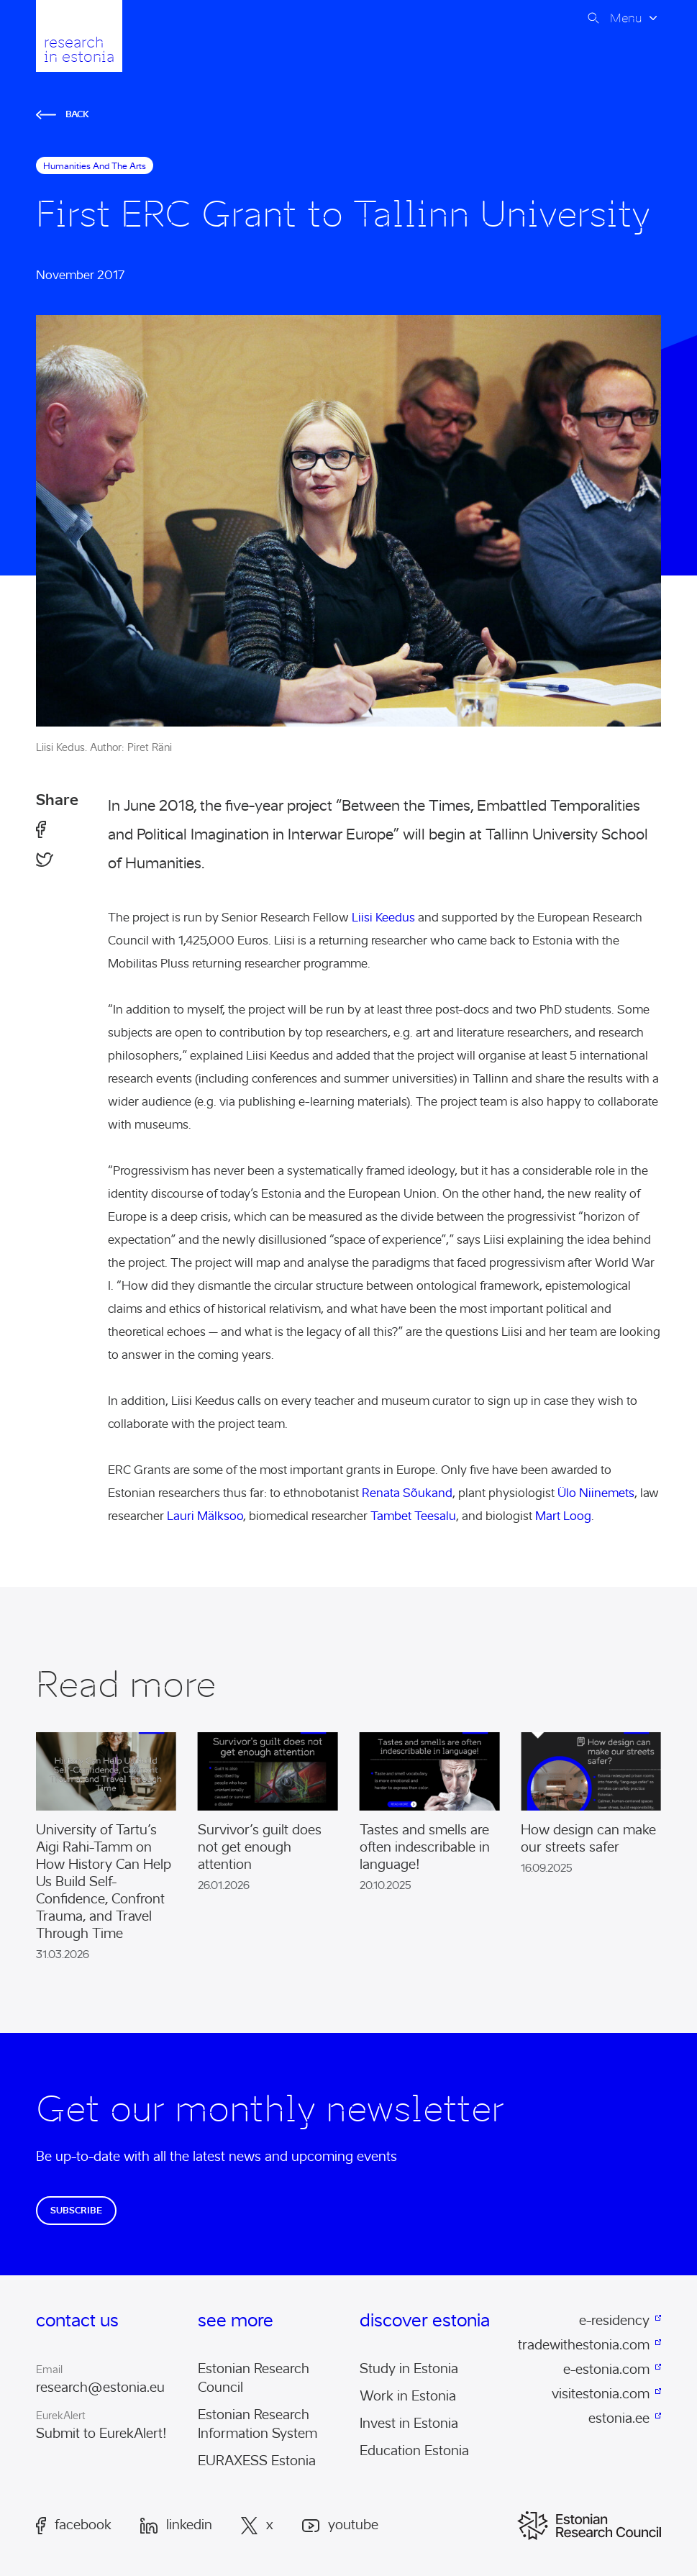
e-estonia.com (606, 2369)
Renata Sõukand (407, 1493)
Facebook (73, 2525)
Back (62, 114)
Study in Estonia (409, 2369)
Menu (626, 18)
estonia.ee (619, 2418)
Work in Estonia (408, 2396)
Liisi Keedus (383, 917)
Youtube (340, 2525)
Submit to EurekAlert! (101, 2433)
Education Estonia (414, 2451)
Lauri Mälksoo (205, 1516)
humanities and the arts (94, 165)
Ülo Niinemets (595, 1493)
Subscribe (76, 2210)
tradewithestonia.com (585, 2345)
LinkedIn (176, 2526)
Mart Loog (563, 1516)
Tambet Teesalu (413, 1516)
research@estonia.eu (100, 2387)
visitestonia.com (601, 2394)
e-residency (614, 2321)
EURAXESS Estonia (257, 2461)
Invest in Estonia (409, 2423)
